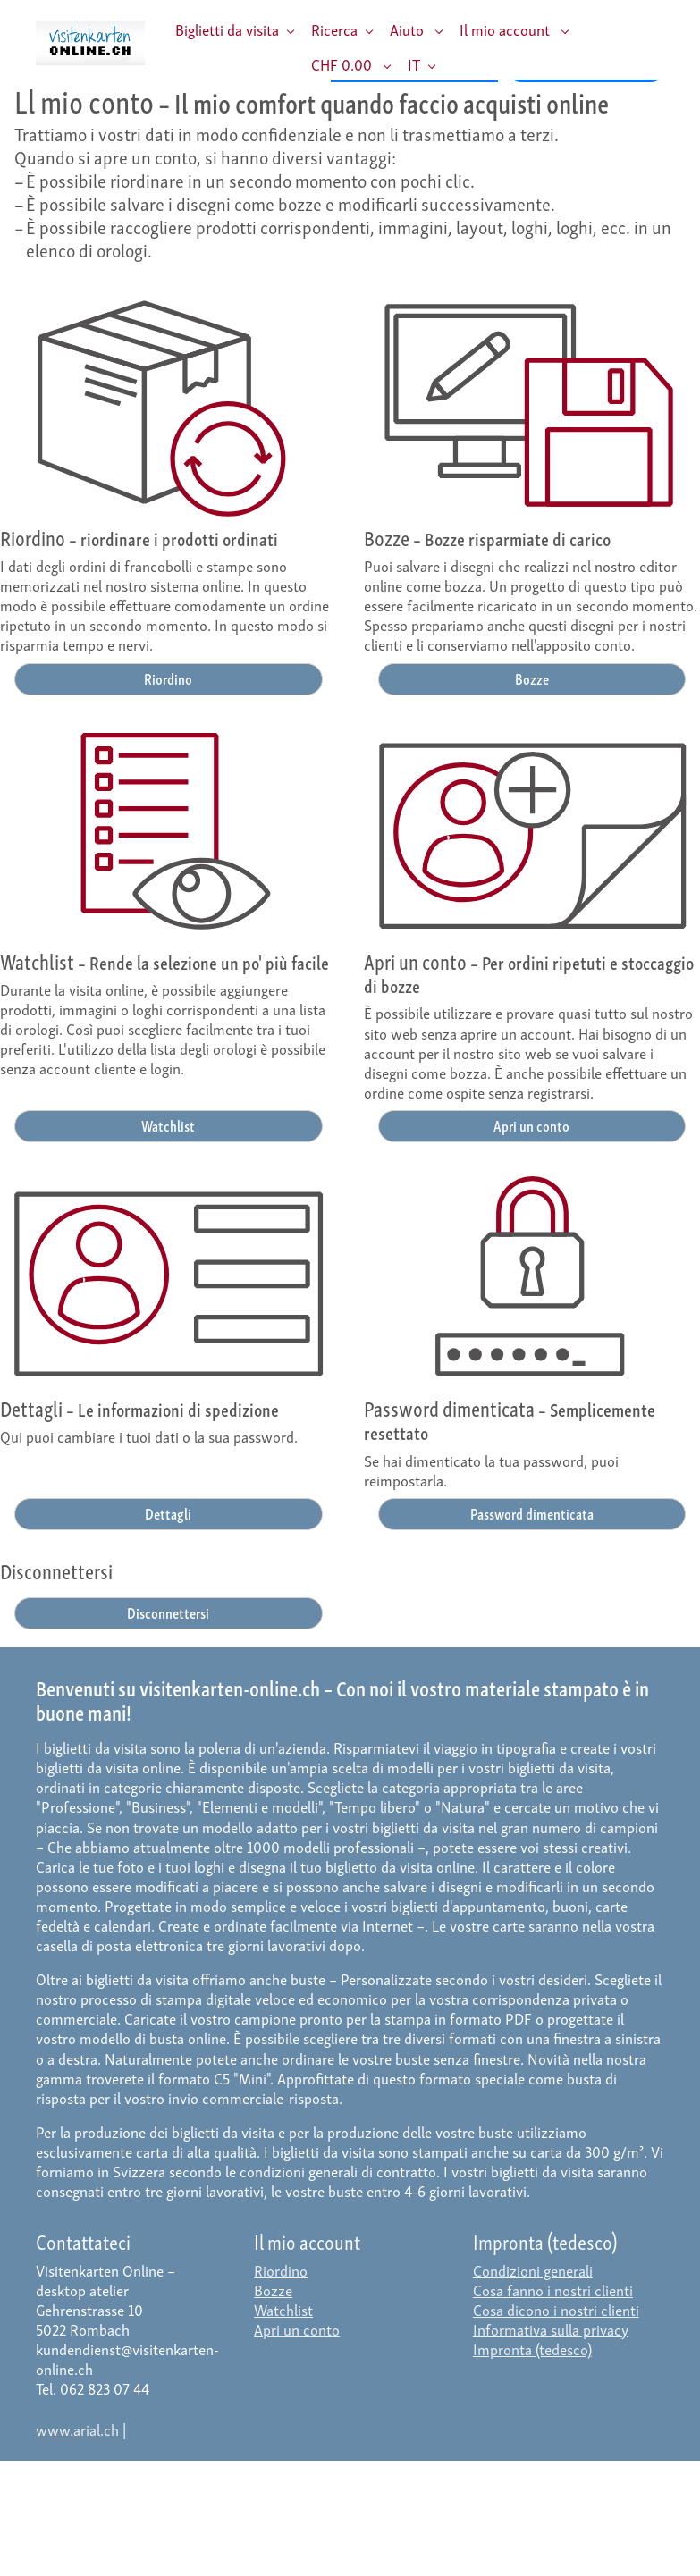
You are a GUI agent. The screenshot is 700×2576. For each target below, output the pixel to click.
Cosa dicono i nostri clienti (556, 2309)
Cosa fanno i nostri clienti (553, 2289)
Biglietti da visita (227, 29)
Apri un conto (531, 1125)
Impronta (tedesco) (532, 2348)
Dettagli (168, 1513)
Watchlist (168, 1125)
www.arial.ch (77, 2429)
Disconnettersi (168, 1612)
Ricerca (334, 29)
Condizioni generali (533, 2270)
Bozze (532, 678)
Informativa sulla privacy (550, 2329)
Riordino (168, 678)
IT (414, 64)
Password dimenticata (532, 1513)
